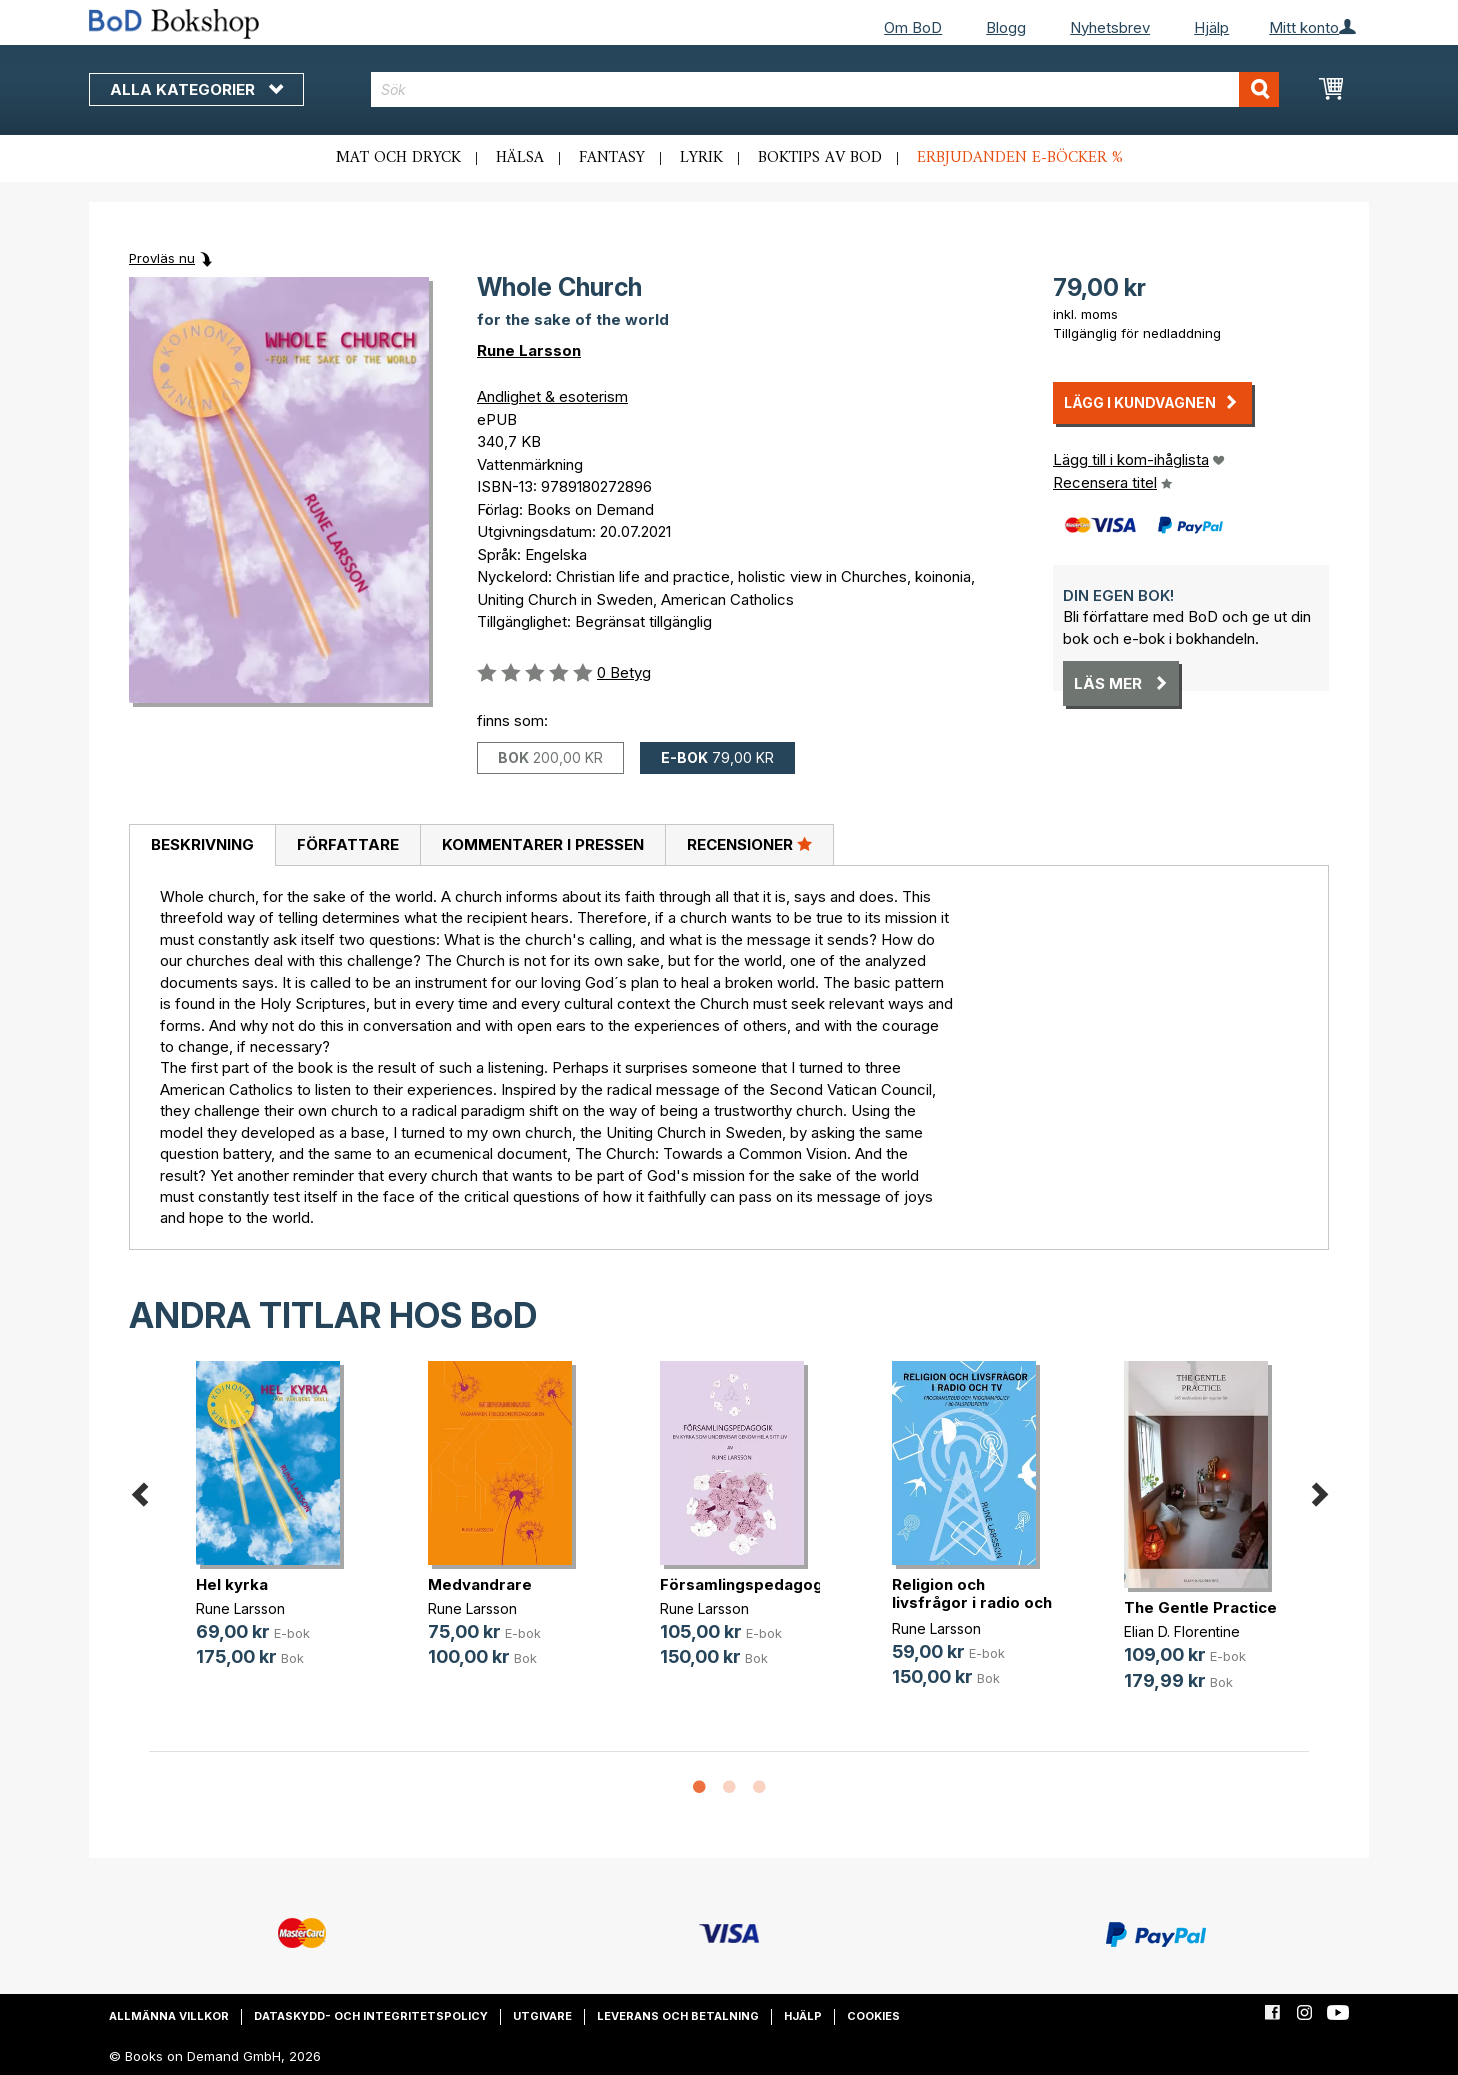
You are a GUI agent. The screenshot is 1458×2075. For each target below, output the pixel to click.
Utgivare (542, 2016)
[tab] (202, 846)
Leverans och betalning (678, 2016)
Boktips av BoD (820, 158)
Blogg (1006, 27)
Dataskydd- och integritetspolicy (371, 2016)
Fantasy (612, 158)
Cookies (873, 2016)
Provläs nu (162, 258)
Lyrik (701, 158)
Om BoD (913, 27)
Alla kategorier (196, 89)
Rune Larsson (529, 350)
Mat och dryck (398, 158)
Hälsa (520, 158)
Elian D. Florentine (1182, 1631)
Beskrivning (202, 844)
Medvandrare (480, 1584)
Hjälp (1211, 27)
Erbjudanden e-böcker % (1020, 158)
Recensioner (749, 844)
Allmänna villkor (169, 2016)
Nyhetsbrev (1110, 27)
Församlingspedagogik (748, 1584)
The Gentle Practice (1200, 1607)
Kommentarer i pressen (543, 844)
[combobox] (825, 89)
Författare (348, 844)
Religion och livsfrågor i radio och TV (972, 1602)
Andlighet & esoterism (552, 396)
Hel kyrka (232, 1584)
